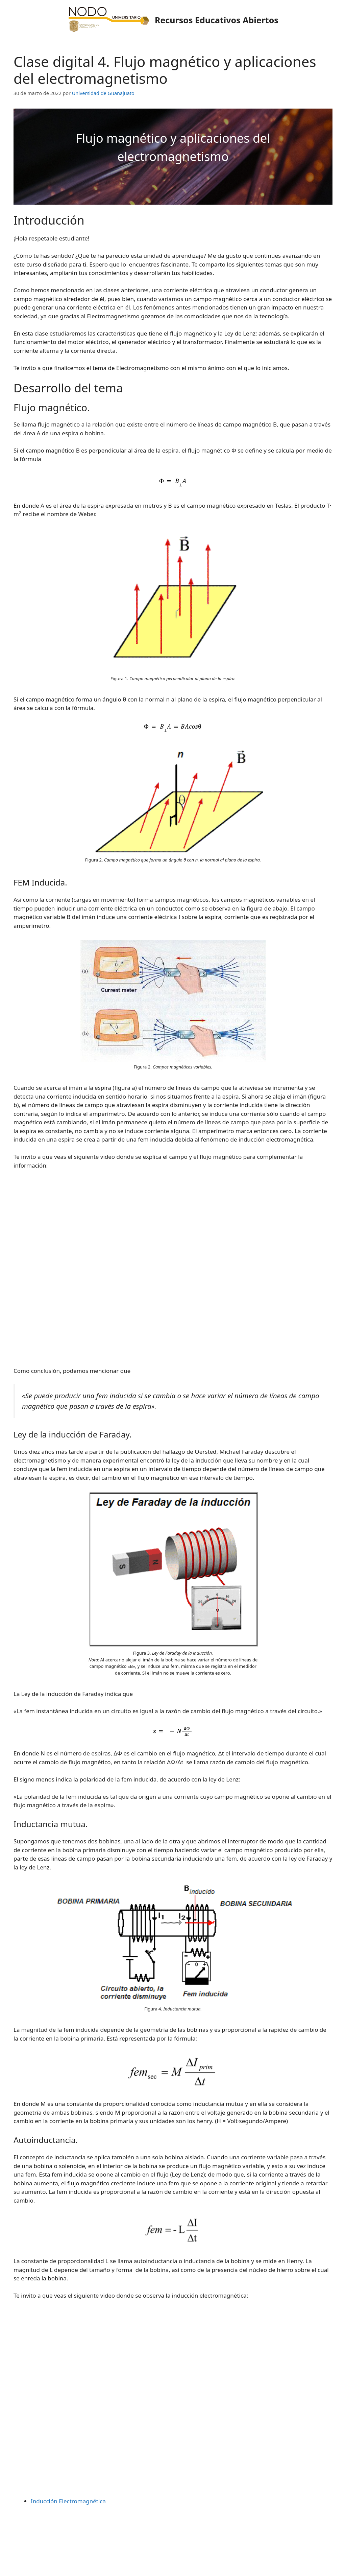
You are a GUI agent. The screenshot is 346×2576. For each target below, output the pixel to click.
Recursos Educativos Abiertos (216, 20)
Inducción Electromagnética (68, 2501)
